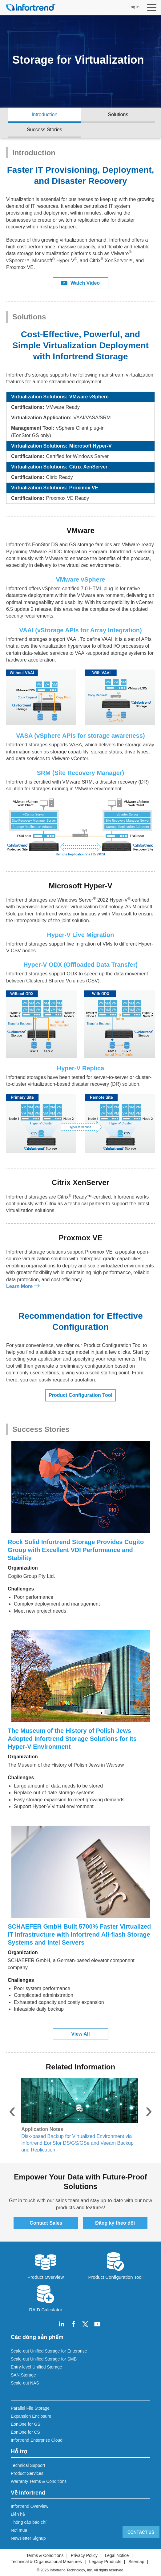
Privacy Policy (84, 2555)
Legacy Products (105, 2561)
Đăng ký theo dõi (115, 2223)
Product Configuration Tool (80, 1395)
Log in (134, 7)
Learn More (19, 1286)
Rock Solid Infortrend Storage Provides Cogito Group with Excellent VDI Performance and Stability (76, 1550)
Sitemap (136, 2561)
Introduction (45, 114)
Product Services (27, 2473)
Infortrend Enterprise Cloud (36, 2440)
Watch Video (80, 283)
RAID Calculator (45, 2297)
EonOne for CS (25, 2432)
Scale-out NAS (25, 2382)
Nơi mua (19, 2530)
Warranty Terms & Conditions (38, 2481)
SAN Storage (23, 2375)
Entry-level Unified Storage (36, 2367)
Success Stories (44, 129)
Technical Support (28, 2465)
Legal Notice (117, 2555)
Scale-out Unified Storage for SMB (44, 2359)
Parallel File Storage (30, 2408)
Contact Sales (46, 2223)
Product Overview (45, 2265)
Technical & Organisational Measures (46, 2561)
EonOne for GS (25, 2424)
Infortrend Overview (29, 2506)
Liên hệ (18, 2514)
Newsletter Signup (28, 2538)
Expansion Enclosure (31, 2416)
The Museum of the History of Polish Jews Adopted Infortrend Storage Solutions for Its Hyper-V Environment (72, 1738)
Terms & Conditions (44, 2555)
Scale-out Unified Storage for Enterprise (49, 2351)
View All (80, 2034)
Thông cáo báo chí (28, 2522)
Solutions (118, 114)
